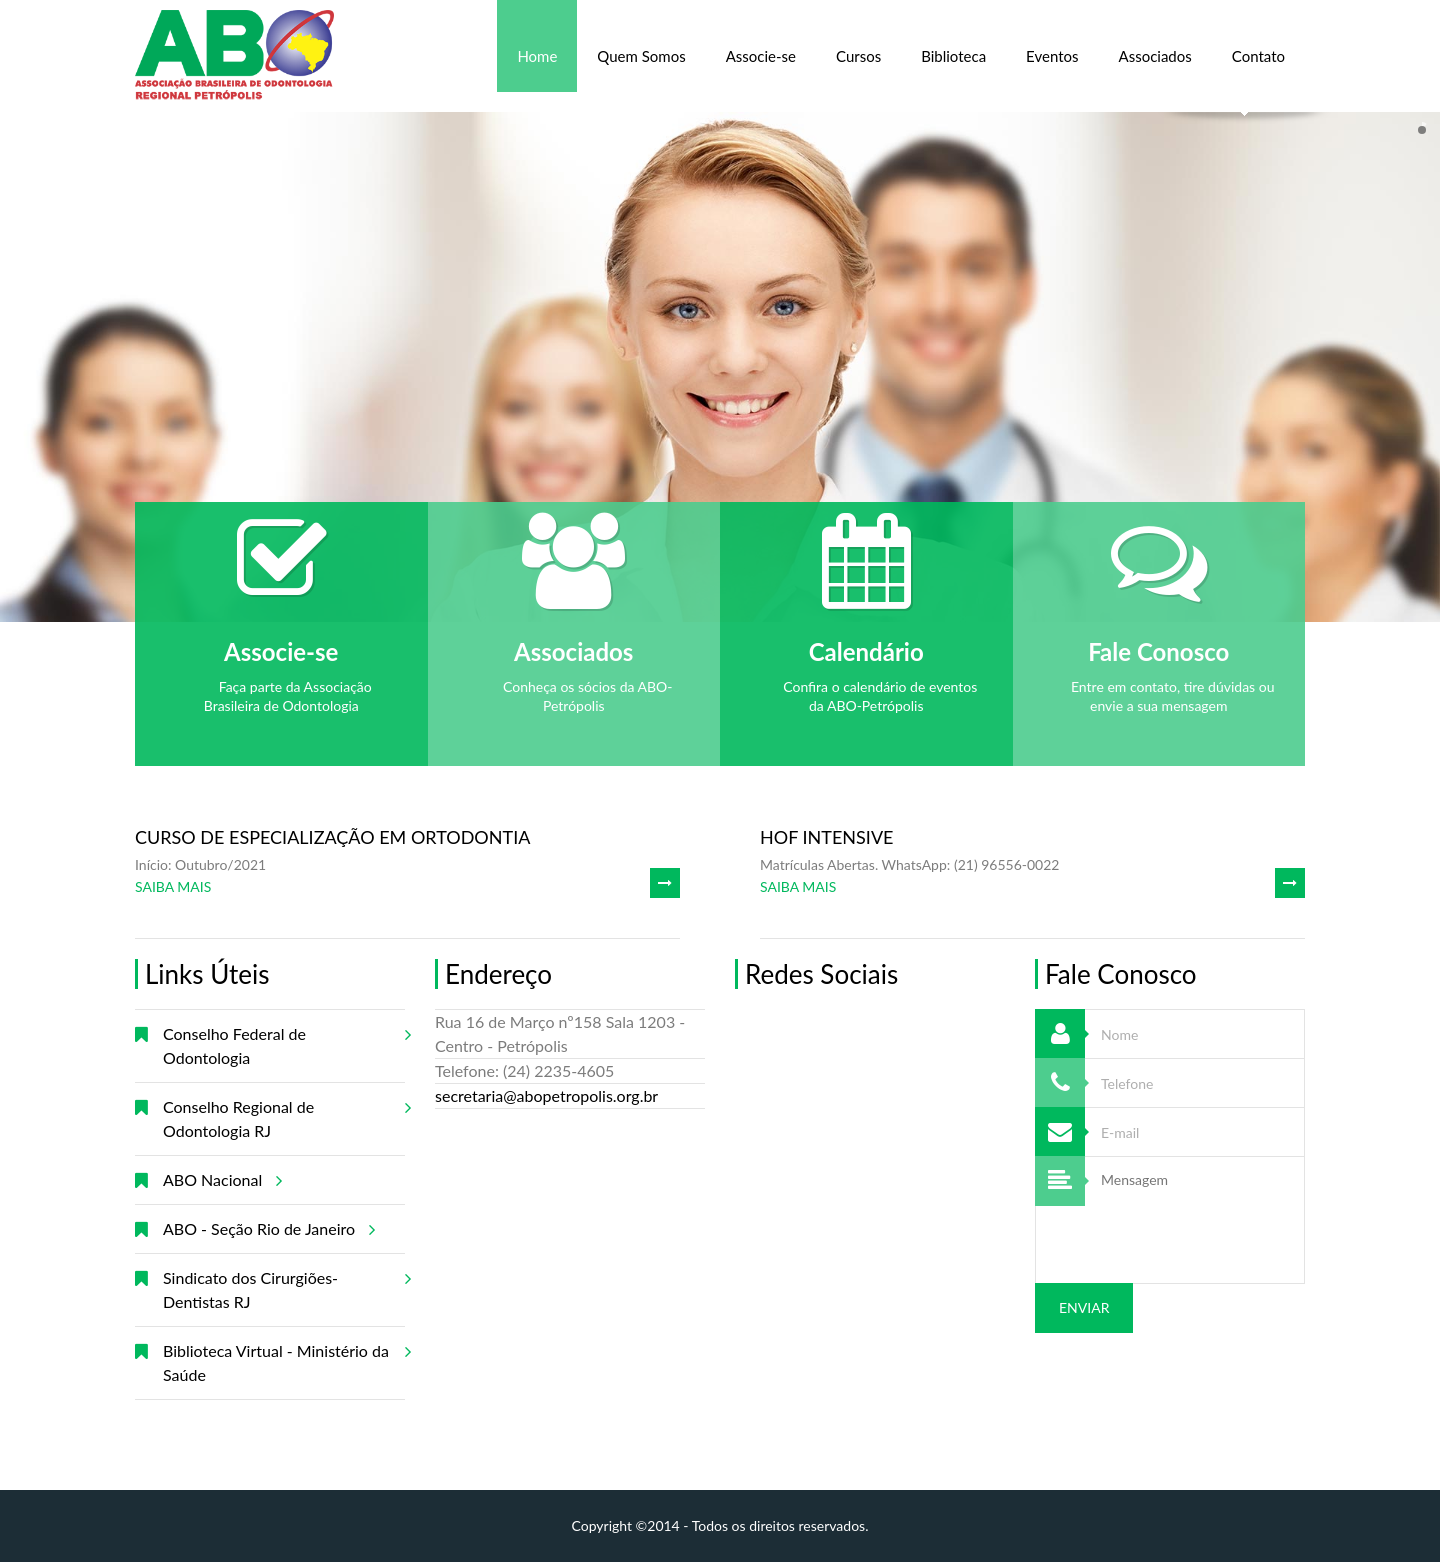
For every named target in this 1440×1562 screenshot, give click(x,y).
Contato (1258, 56)
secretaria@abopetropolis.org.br (546, 1095)
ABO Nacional (219, 1180)
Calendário (866, 651)
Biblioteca (953, 56)
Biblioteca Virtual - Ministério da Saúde (284, 1355)
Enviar (1084, 1307)
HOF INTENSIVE (826, 837)
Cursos (858, 56)
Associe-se (761, 56)
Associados (1154, 56)
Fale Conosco (1158, 651)
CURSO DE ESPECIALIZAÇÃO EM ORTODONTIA (332, 837)
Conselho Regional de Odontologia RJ (284, 1111)
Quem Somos (641, 56)
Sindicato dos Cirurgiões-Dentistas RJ (284, 1282)
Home (537, 56)
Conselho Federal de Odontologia (284, 1038)
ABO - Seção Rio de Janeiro (266, 1229)
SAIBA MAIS (173, 886)
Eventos (1052, 56)
